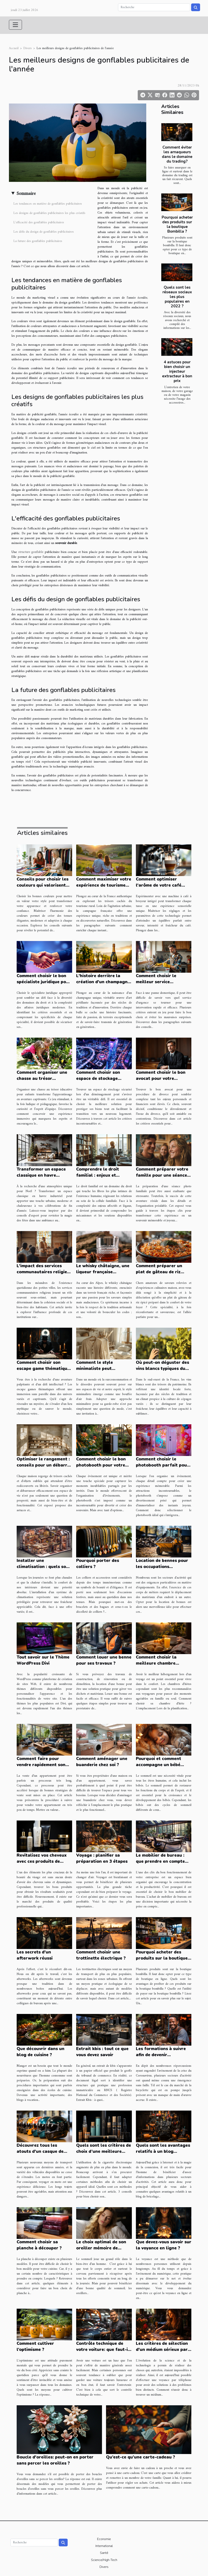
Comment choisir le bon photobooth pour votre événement (101, 1465)
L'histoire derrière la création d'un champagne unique (103, 982)
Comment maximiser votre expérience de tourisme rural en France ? (103, 885)
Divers (27, 48)
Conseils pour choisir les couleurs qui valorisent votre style (42, 885)
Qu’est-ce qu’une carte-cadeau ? (140, 2457)
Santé (104, 2553)
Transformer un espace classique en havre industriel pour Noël (41, 1175)
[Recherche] (154, 7)
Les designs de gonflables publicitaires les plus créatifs (49, 213)
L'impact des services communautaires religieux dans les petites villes (44, 1272)
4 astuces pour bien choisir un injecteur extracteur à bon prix (177, 371)
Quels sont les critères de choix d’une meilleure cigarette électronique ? (103, 2151)
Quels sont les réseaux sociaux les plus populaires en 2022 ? (177, 297)
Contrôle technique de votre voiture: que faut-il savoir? (102, 2349)
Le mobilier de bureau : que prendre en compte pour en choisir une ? (160, 1861)
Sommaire (26, 193)
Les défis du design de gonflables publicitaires (43, 232)
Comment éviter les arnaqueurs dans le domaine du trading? (177, 154)
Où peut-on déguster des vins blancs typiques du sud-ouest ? (162, 1368)
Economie (104, 2539)
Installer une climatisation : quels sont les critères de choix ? (44, 1567)
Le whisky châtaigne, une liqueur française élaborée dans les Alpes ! (103, 1272)
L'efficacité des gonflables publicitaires (38, 222)
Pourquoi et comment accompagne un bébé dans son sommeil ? (158, 1765)
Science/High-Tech (104, 2560)
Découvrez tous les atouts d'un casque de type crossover (40, 2151)
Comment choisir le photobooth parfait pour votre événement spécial (162, 1465)
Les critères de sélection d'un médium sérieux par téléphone (162, 2349)
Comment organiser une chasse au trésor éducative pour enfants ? (43, 1078)
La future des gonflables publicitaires (37, 241)
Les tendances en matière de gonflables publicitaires (47, 204)
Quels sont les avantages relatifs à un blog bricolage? (163, 2151)
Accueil (13, 48)
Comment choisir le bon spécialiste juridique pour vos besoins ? (44, 982)
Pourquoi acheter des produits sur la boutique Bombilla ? (177, 224)
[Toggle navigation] (15, 25)
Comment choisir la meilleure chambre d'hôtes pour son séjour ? (163, 1663)
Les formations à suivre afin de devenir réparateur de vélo (161, 2055)
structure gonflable (30, 552)
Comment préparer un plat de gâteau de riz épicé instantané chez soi (162, 1272)
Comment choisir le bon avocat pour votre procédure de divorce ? (160, 1078)
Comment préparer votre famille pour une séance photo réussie (162, 1175)
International (104, 2546)
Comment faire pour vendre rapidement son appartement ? (41, 1765)
